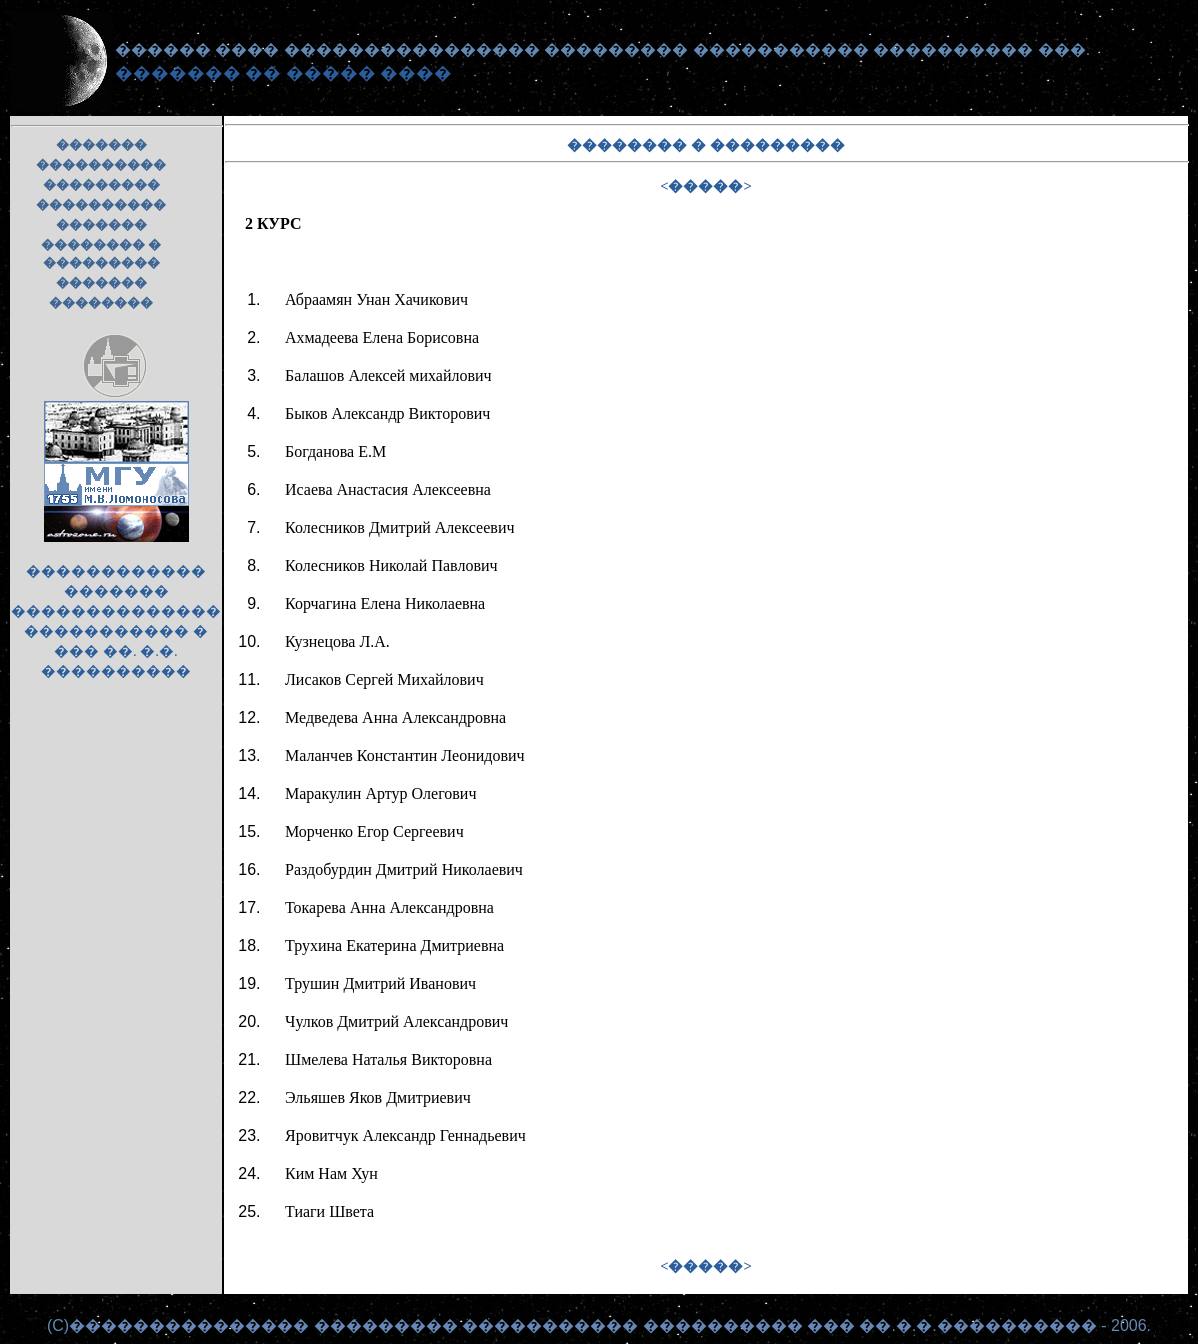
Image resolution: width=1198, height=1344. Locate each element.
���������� (101, 164)
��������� (101, 184)
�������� (101, 302)
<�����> (706, 186)
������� (101, 144)
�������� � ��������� (101, 253)
